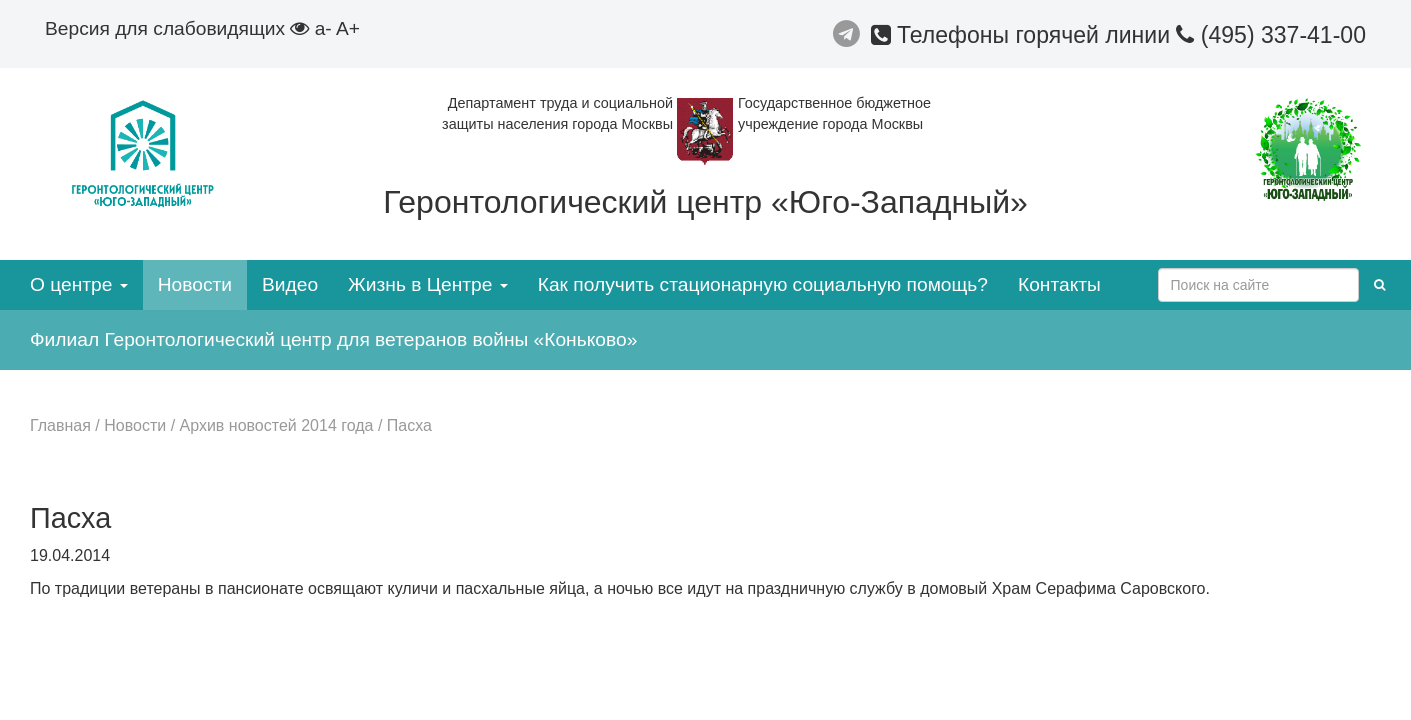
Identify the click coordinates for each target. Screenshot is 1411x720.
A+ (348, 28)
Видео (290, 284)
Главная (60, 425)
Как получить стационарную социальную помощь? (763, 284)
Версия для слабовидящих (177, 28)
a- (323, 28)
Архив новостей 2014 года (277, 425)
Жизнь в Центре (428, 284)
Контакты (1059, 284)
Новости (195, 284)
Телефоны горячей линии (1024, 35)
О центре (79, 284)
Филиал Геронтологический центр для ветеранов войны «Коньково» (333, 339)
